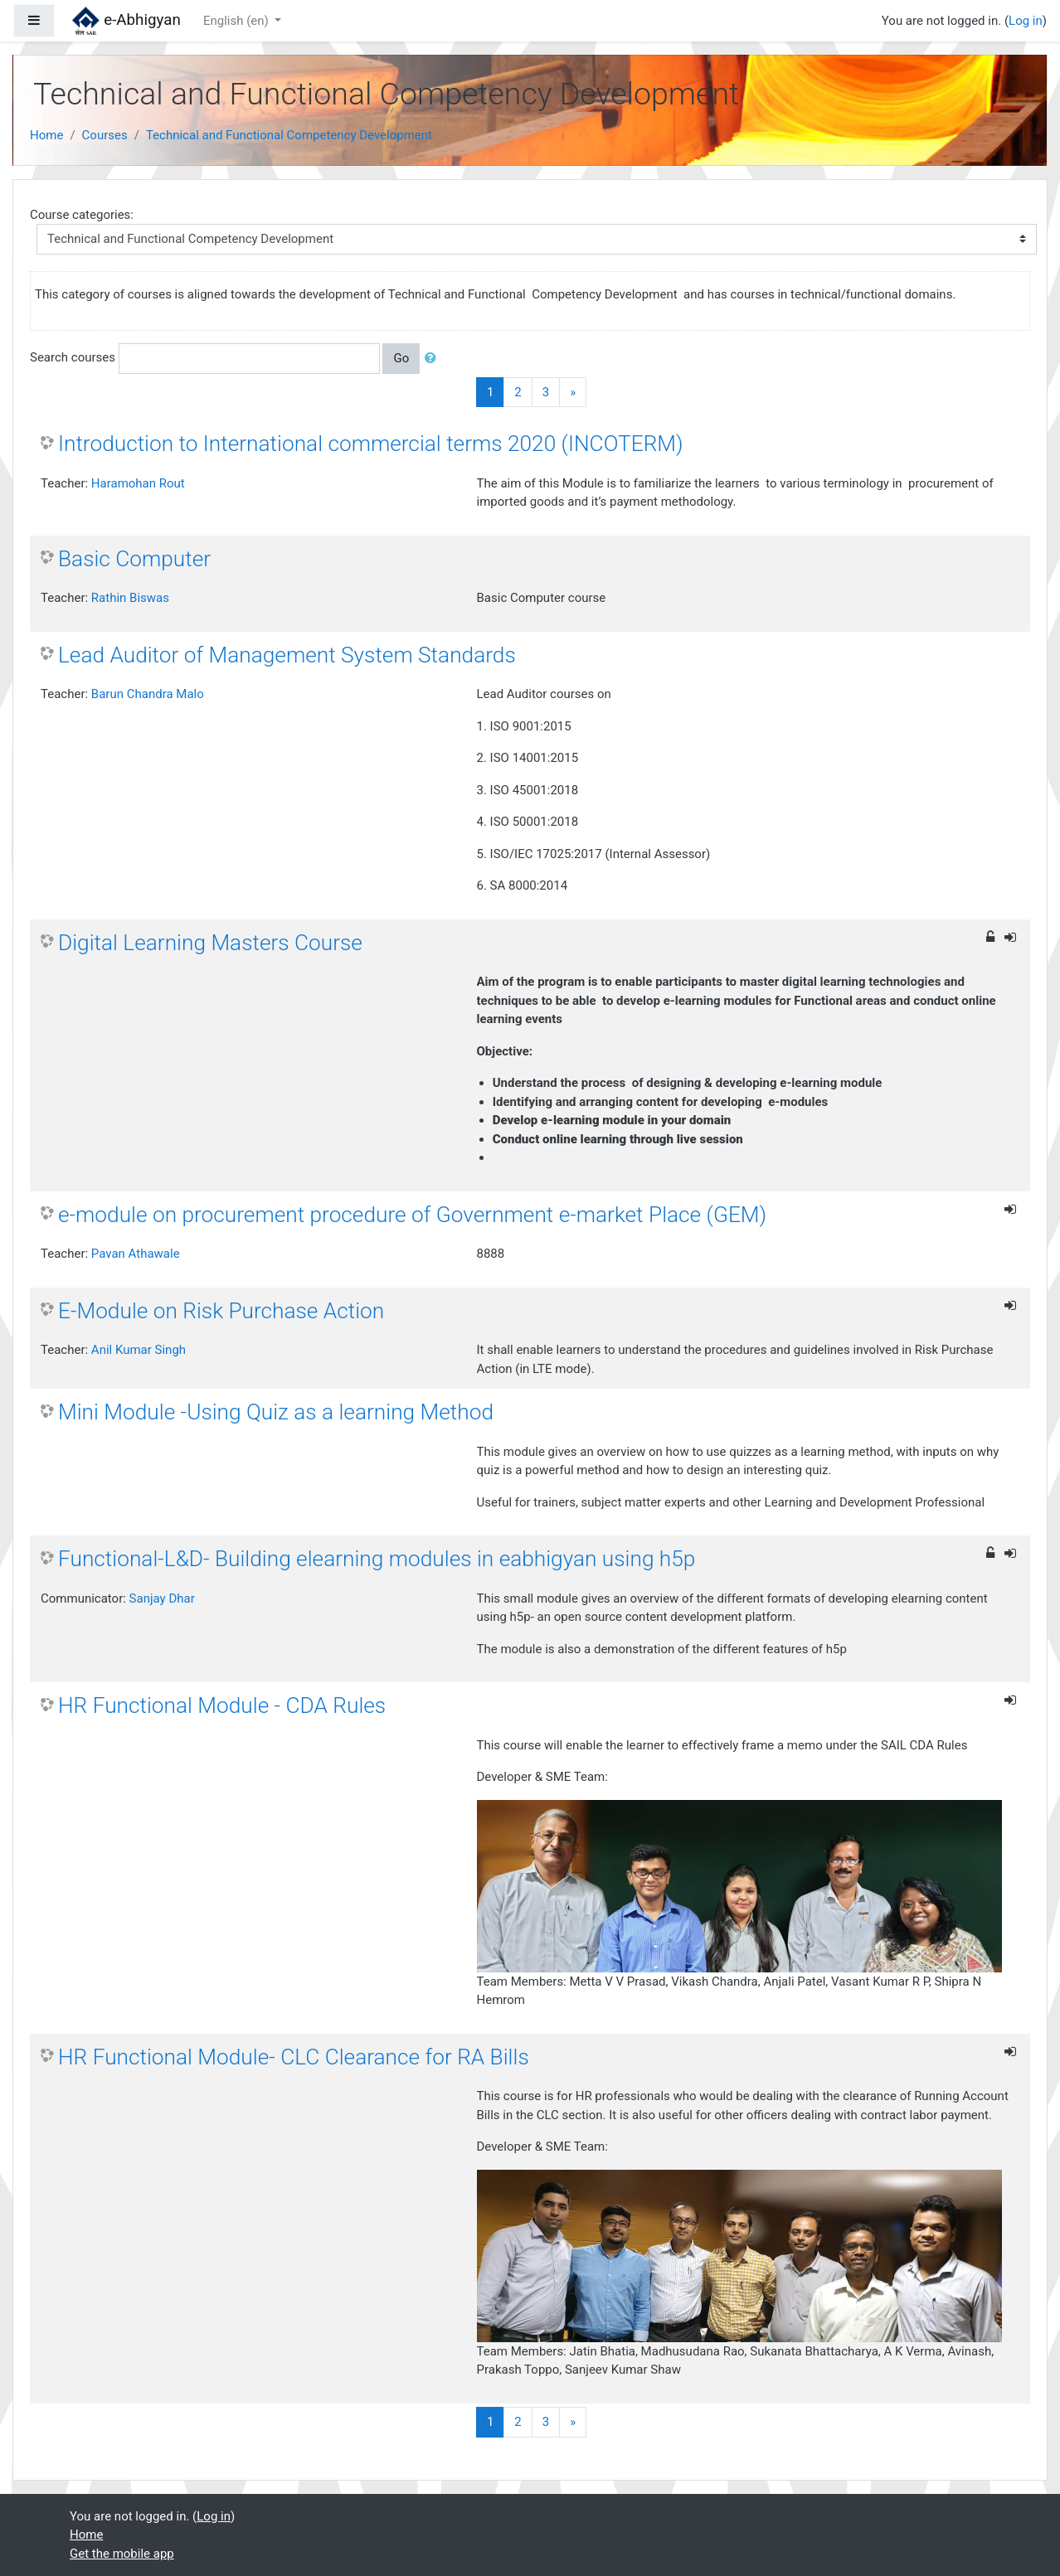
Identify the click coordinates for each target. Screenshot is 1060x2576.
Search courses (72, 357)
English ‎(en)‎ (237, 20)
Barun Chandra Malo (147, 693)
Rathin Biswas (130, 597)
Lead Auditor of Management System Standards (287, 655)
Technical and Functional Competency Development (289, 135)
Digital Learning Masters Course (210, 942)
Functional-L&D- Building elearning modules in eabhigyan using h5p (376, 1558)
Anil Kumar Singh (138, 1349)
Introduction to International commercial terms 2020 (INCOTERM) (370, 443)
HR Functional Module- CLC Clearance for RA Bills (293, 2057)
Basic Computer (134, 558)
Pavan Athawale (135, 1253)
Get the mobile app (122, 2553)
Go (401, 358)
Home (46, 135)
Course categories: (82, 214)
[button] (434, 358)
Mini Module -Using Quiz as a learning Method (276, 1412)
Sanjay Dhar (162, 1598)
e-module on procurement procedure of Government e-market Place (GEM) (412, 1214)
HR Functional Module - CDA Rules (222, 1705)
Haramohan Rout (138, 483)
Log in (1026, 20)
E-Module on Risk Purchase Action (221, 1310)
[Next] (572, 392)
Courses (105, 135)
